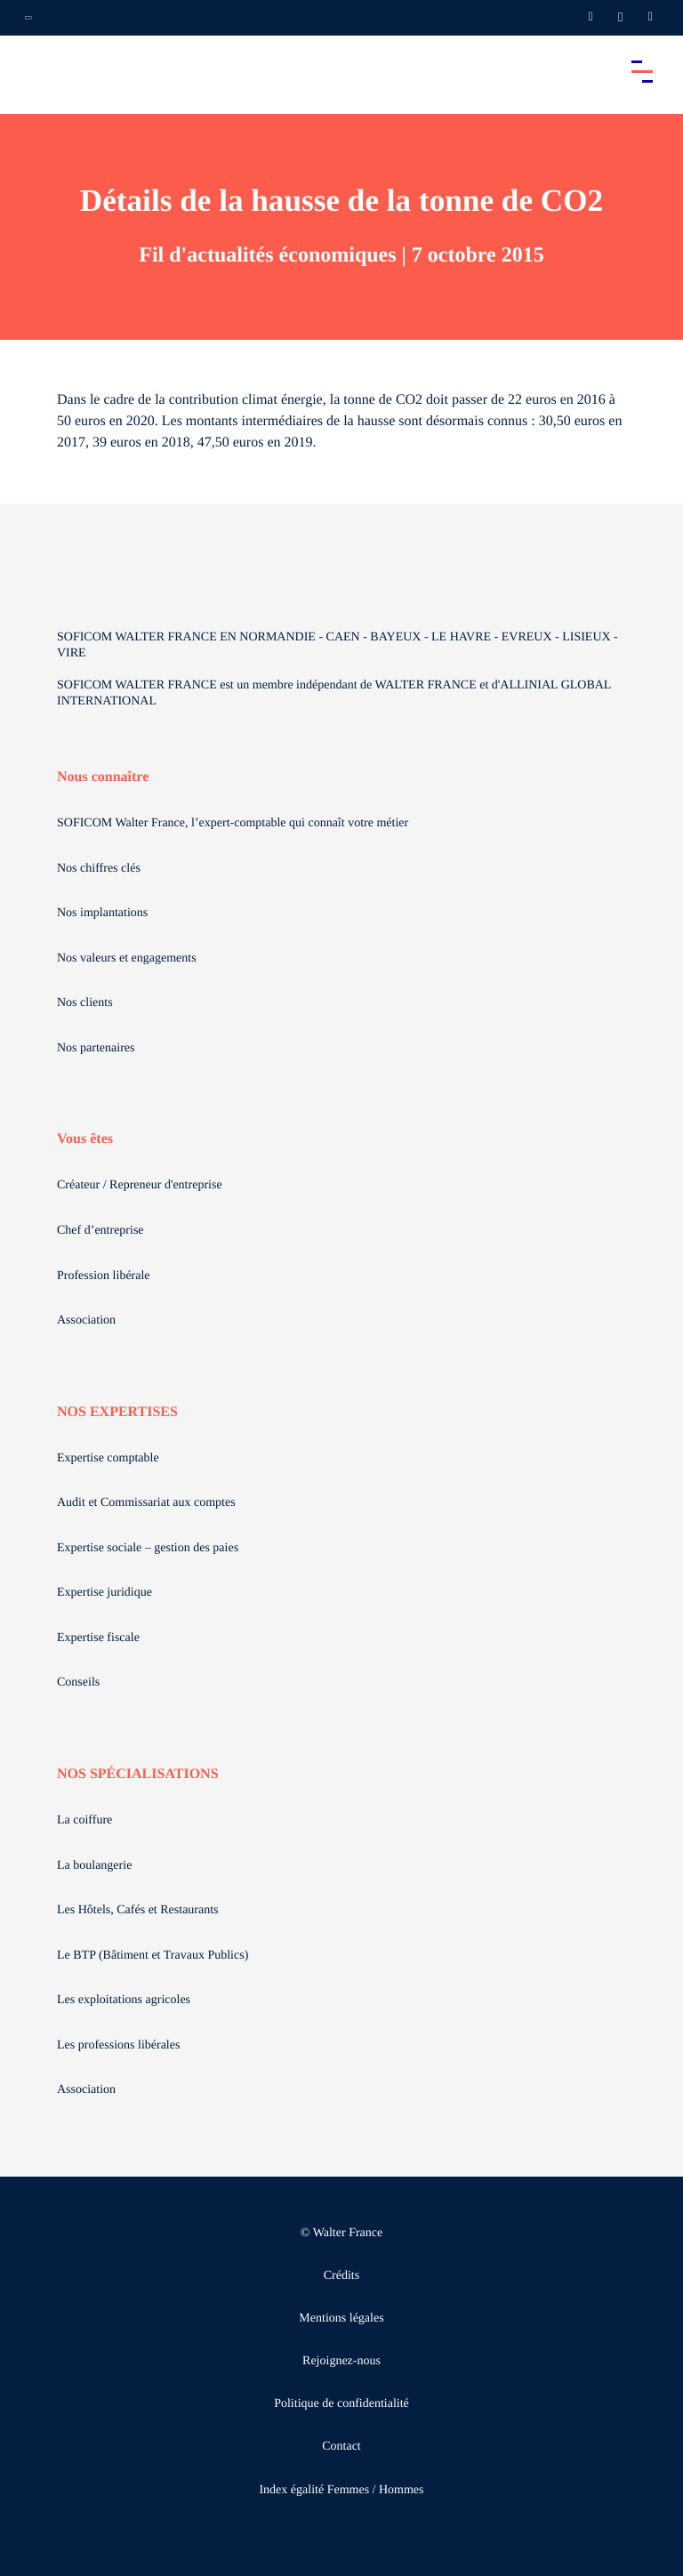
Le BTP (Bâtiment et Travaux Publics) (152, 1955)
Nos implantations (102, 913)
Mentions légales (341, 2318)
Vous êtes (85, 1139)
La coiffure (84, 1820)
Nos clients (85, 1003)
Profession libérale (103, 1276)
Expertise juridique (104, 1592)
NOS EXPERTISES (117, 1412)
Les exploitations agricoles (123, 2000)
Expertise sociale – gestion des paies (147, 1548)
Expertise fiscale (98, 1638)
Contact (341, 2446)
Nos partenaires (95, 1048)
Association (86, 1320)
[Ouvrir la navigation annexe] (28, 17)
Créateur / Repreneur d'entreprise (139, 1185)
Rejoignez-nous (341, 2361)
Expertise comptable (108, 1458)
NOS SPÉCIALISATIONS (138, 1774)
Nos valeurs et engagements (127, 958)
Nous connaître (103, 777)
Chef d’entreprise (100, 1230)
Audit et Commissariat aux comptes (146, 1502)
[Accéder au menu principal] (642, 71)
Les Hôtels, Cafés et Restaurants (138, 1910)
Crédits (341, 2275)
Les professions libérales (118, 2045)
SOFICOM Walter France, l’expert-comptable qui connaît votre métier (232, 823)
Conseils (78, 1682)
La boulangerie (94, 1865)
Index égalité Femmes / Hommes (341, 2490)
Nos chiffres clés (99, 868)
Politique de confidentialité (341, 2404)
